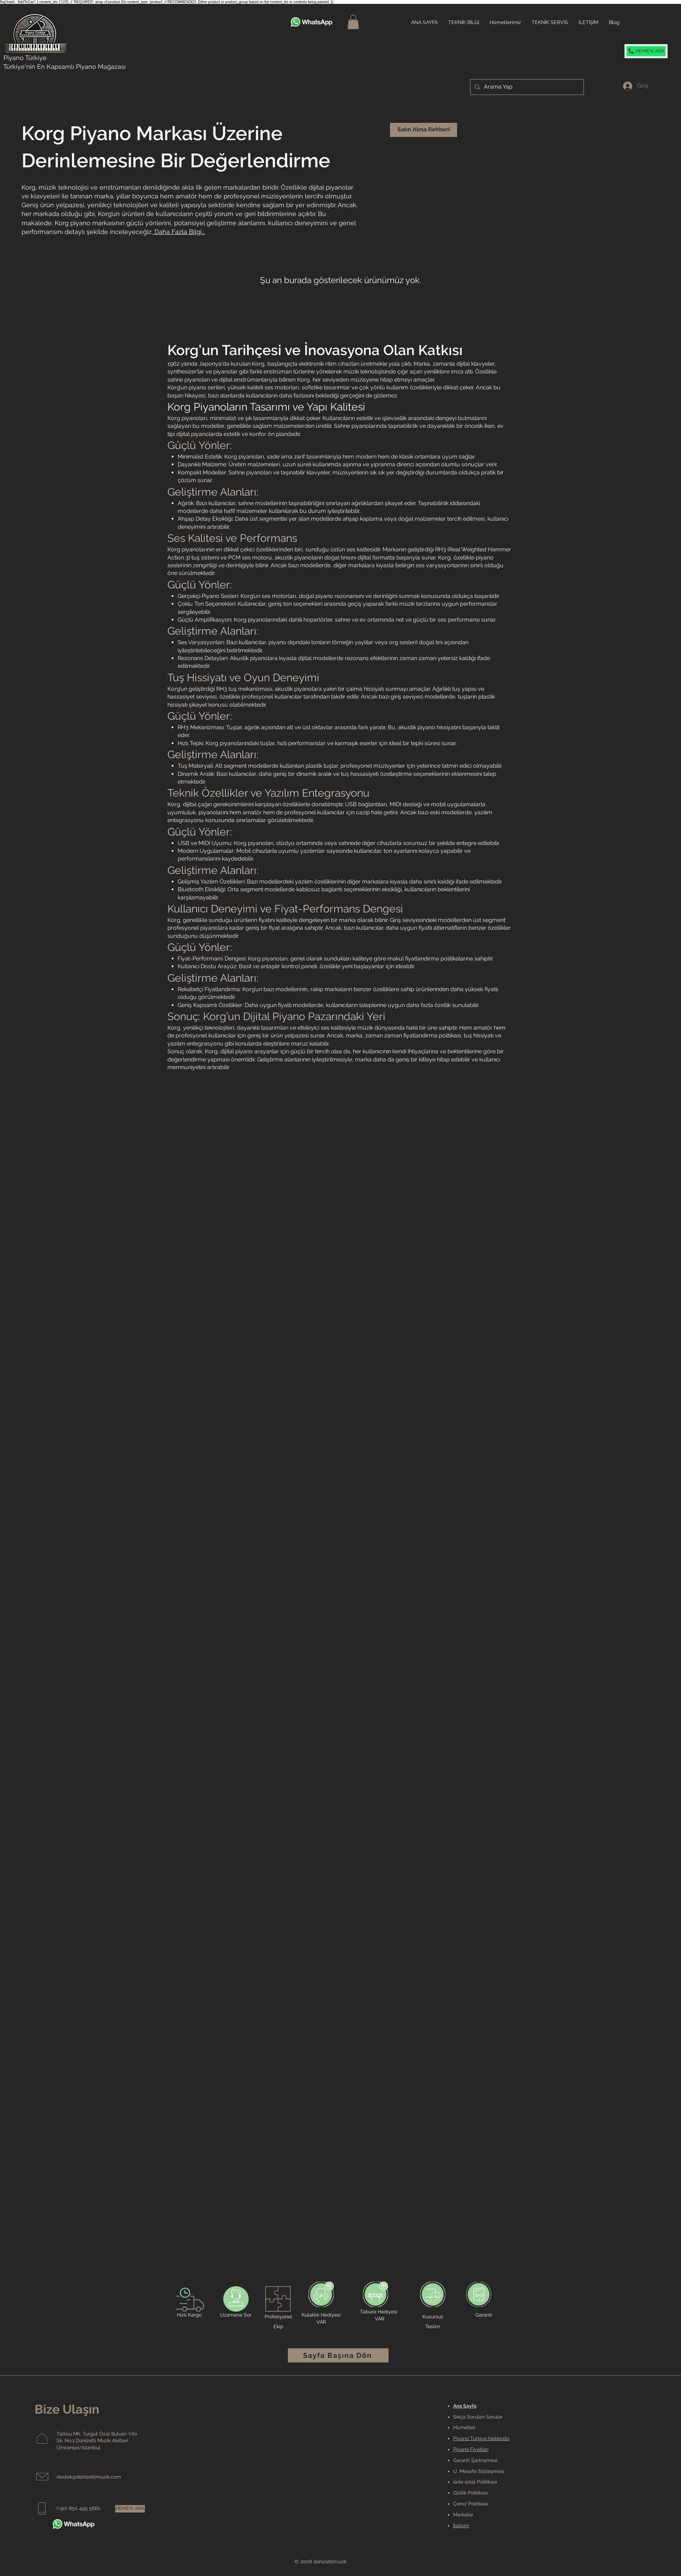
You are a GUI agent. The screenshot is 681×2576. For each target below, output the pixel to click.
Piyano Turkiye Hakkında (481, 2438)
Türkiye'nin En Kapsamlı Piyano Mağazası (64, 66)
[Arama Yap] (526, 87)
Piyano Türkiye (25, 57)
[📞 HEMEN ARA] (646, 51)
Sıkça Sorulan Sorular (478, 2417)
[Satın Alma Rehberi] (423, 130)
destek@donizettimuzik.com (89, 2477)
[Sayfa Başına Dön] (338, 2355)
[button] (353, 22)
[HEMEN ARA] (130, 2508)
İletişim (461, 2525)
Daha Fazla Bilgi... (179, 231)
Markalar (463, 2514)
